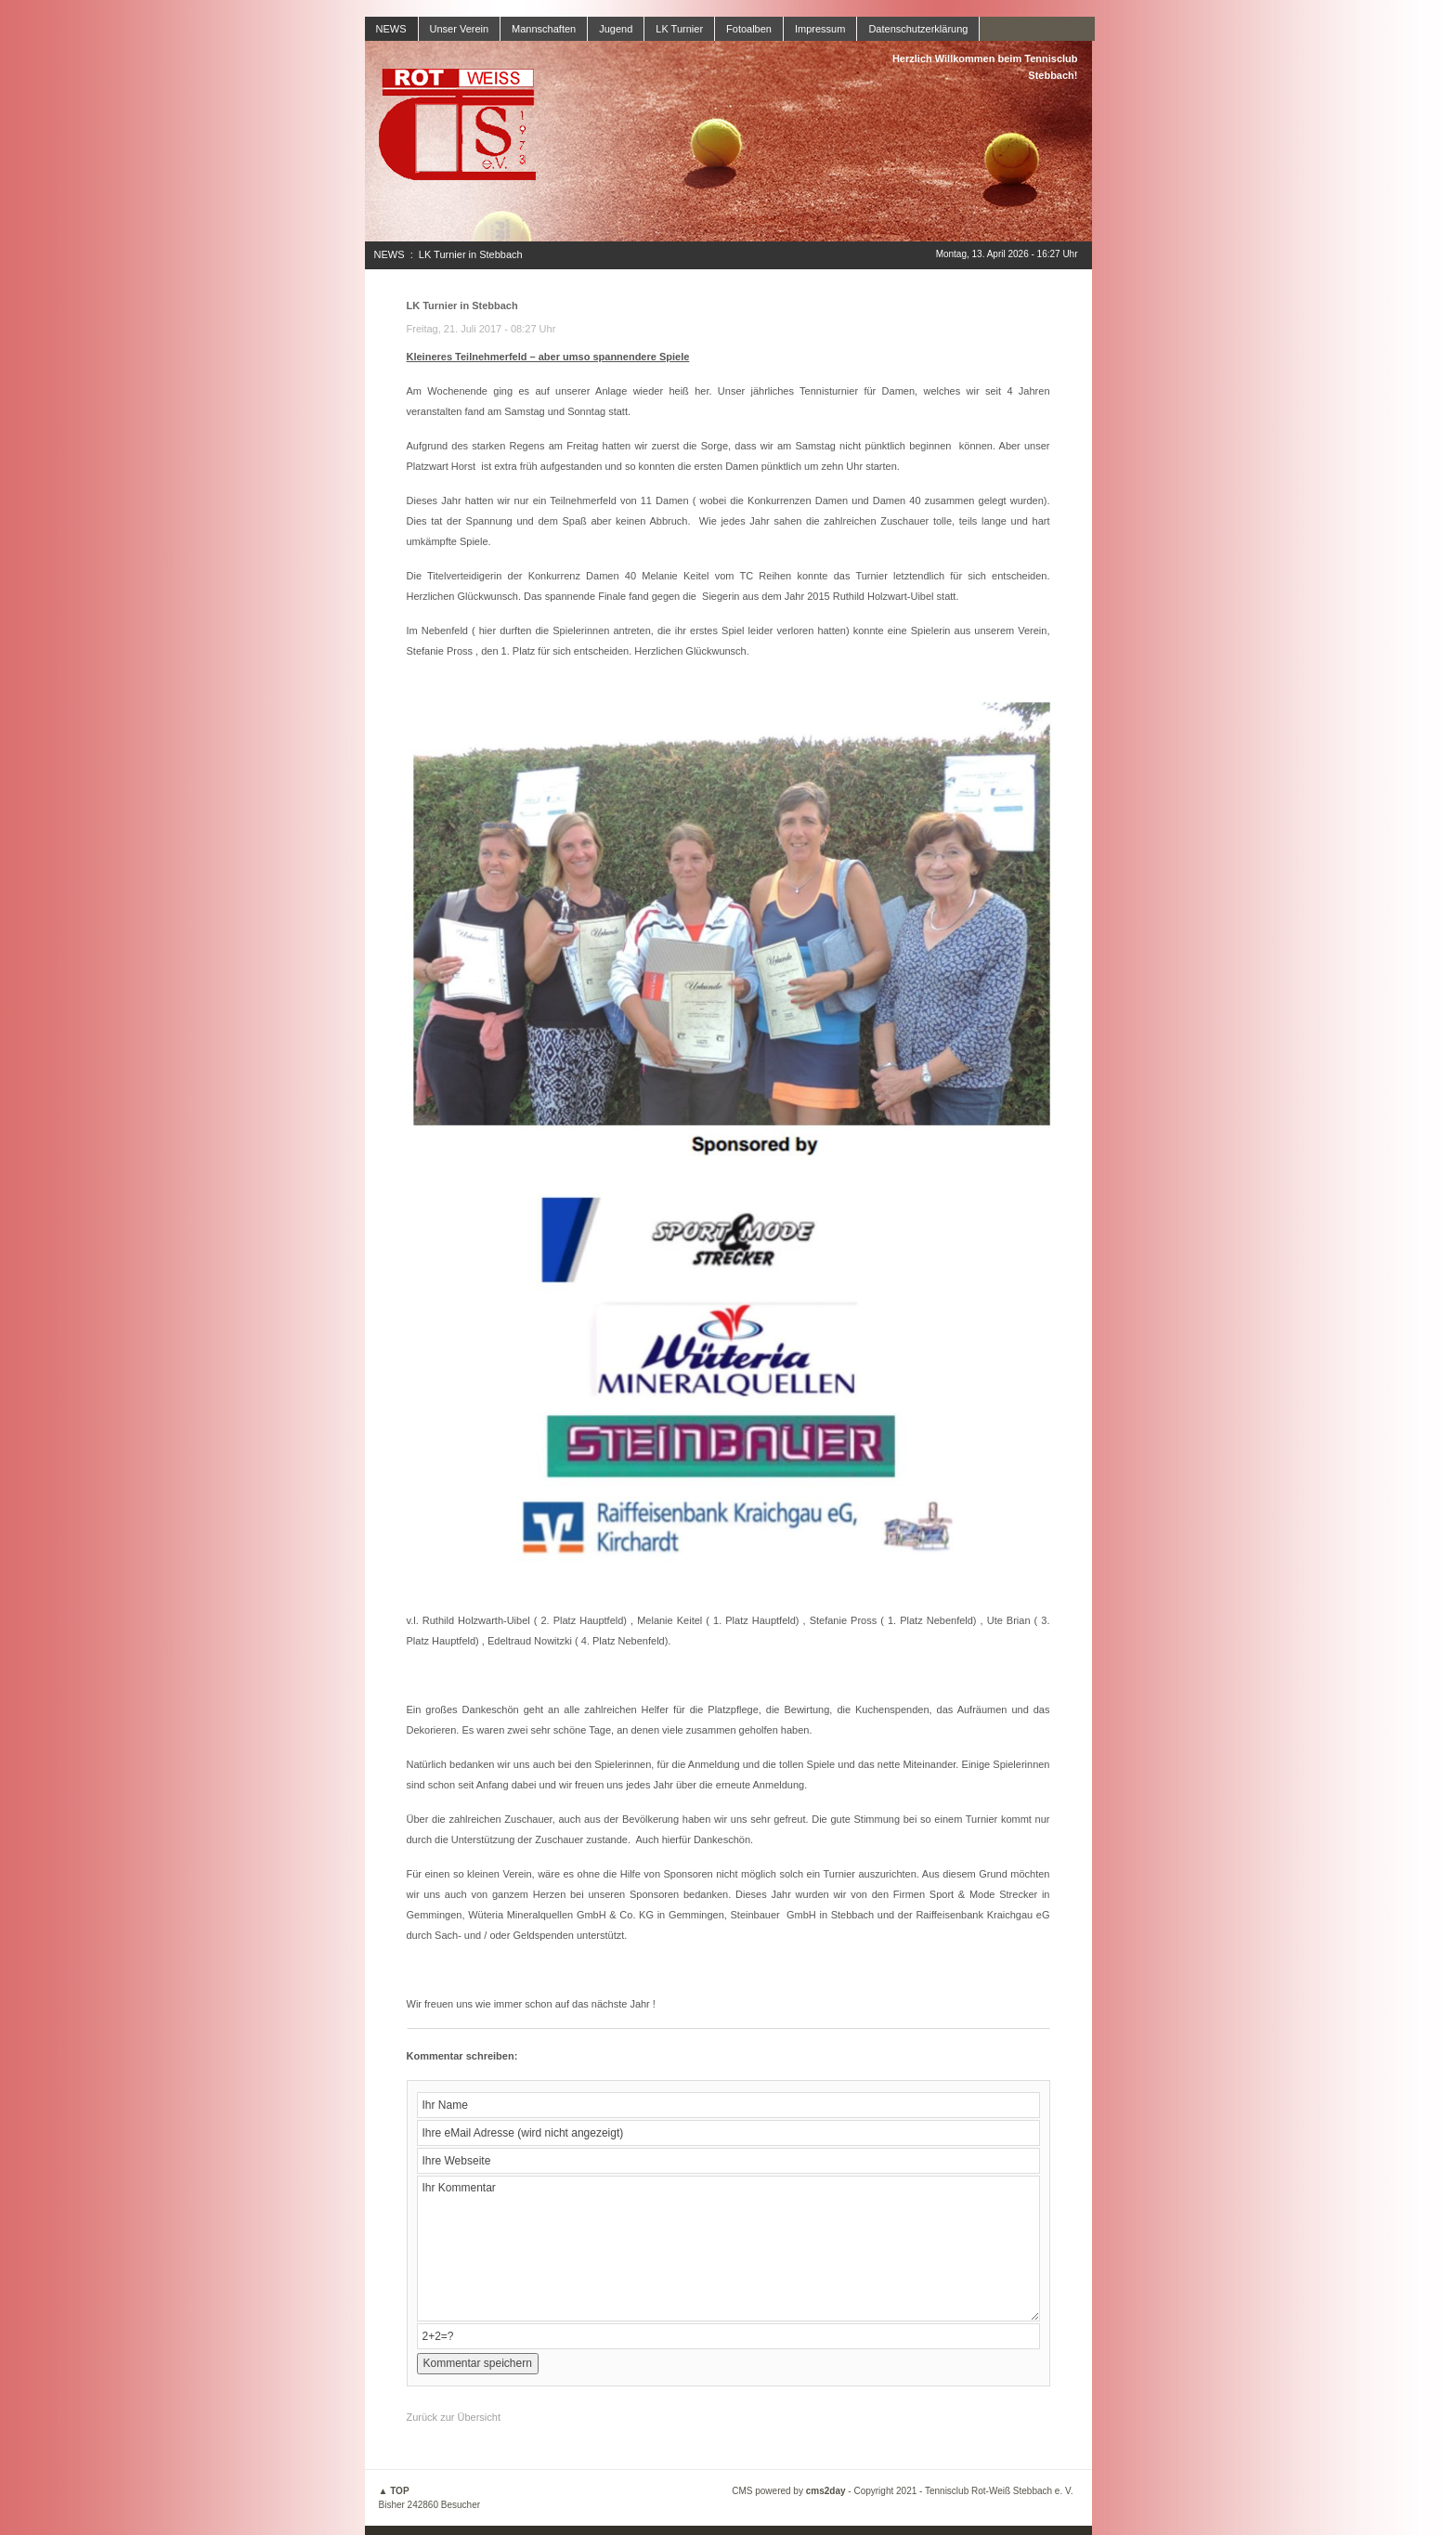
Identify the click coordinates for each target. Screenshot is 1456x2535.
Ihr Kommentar (728, 2248)
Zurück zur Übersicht (453, 2417)
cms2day (826, 2491)
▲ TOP (394, 2491)
